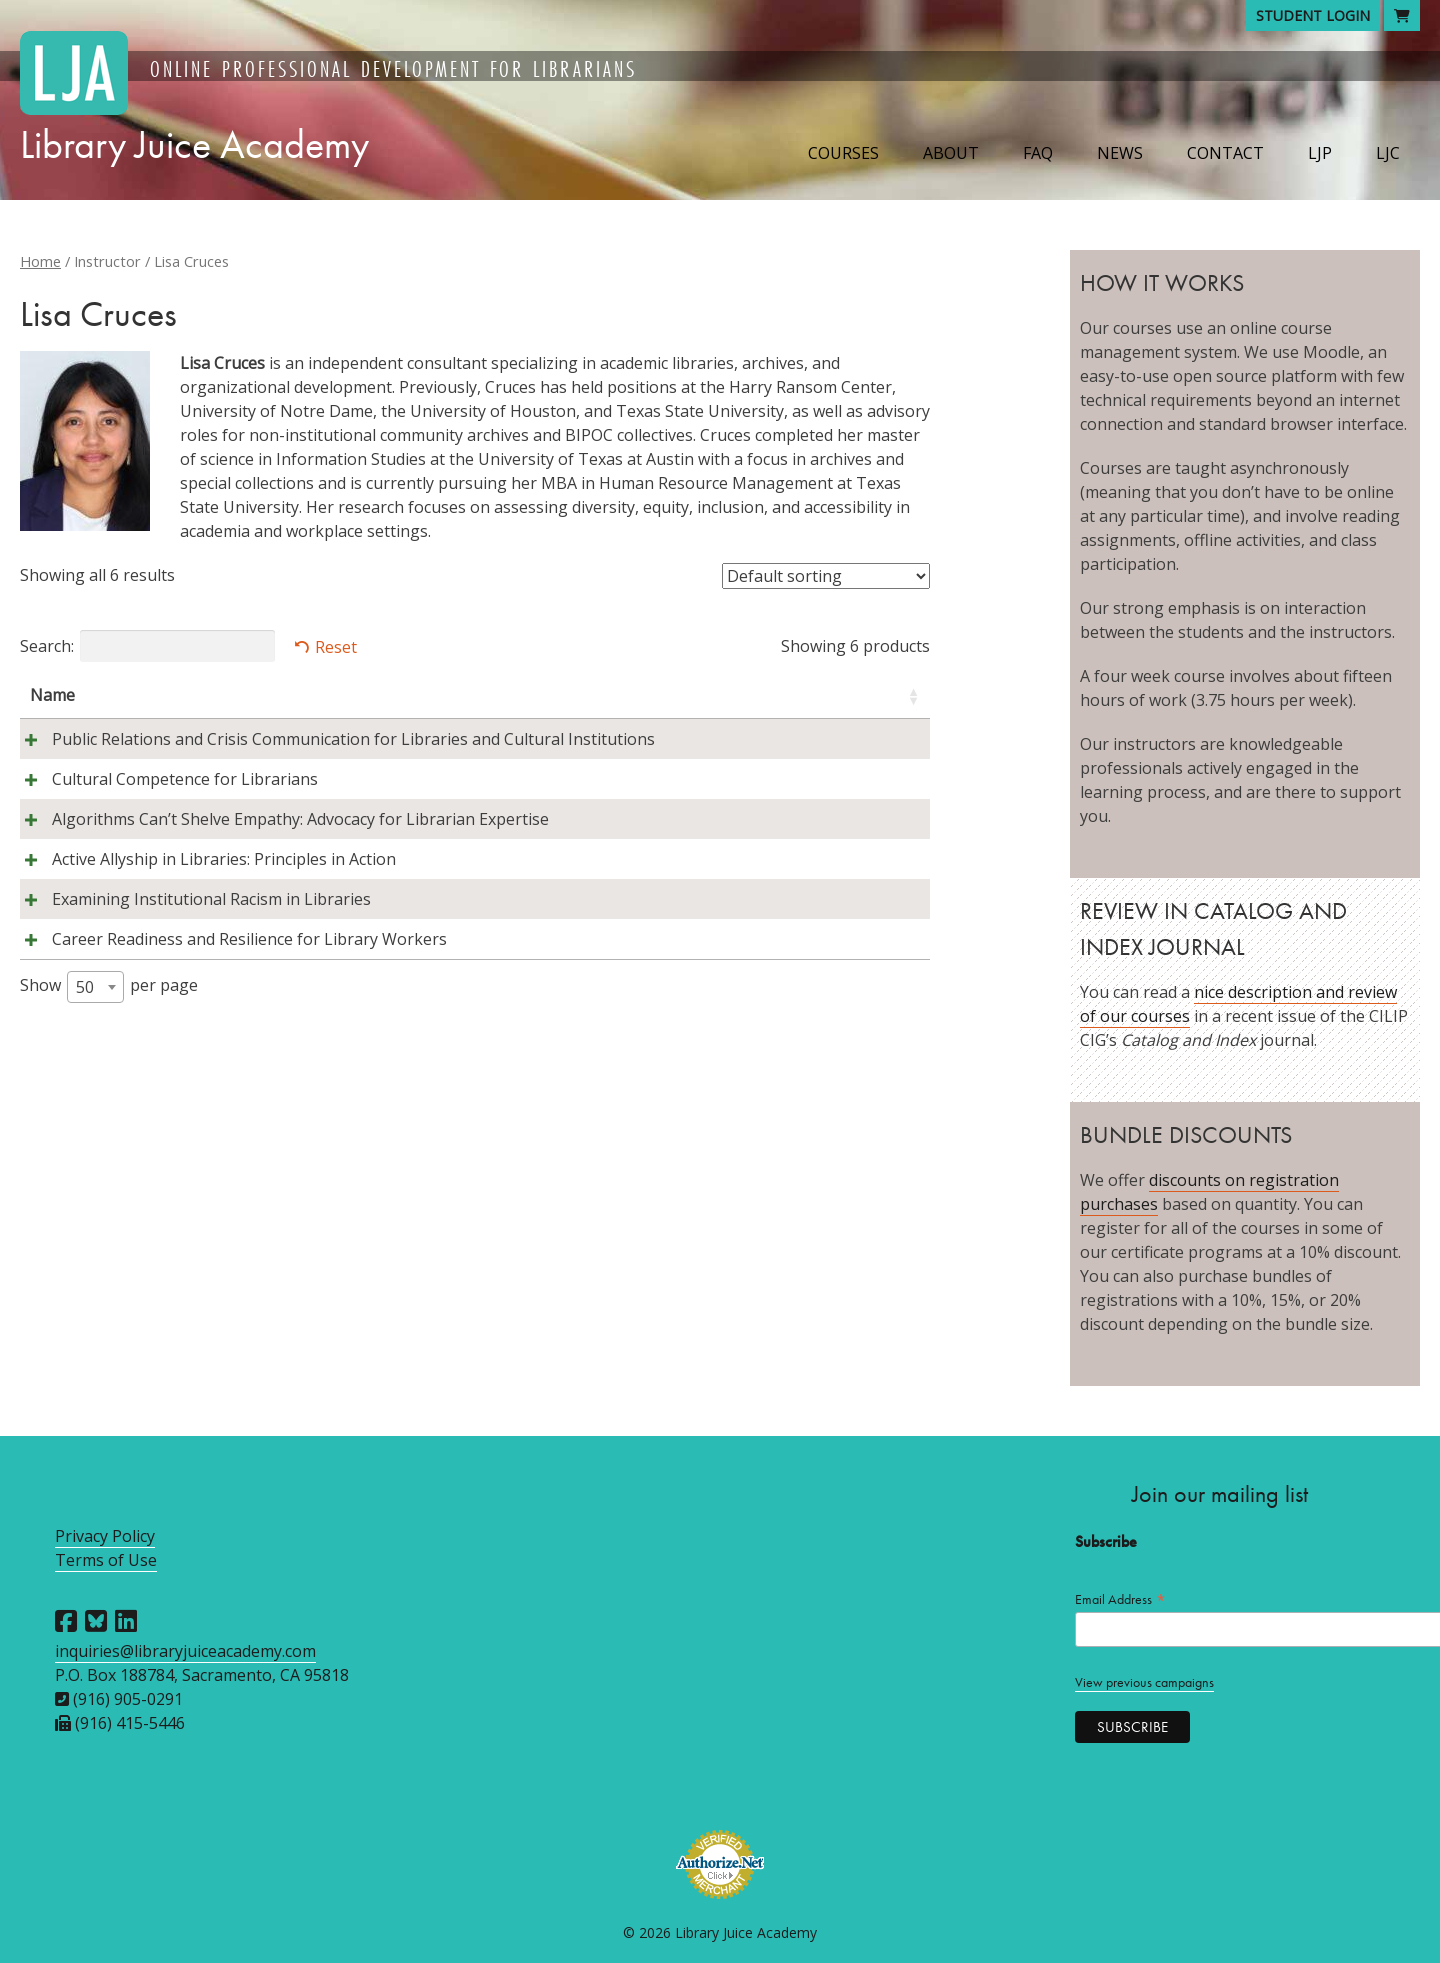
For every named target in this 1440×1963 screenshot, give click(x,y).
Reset (336, 647)
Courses (843, 153)
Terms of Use (106, 1560)
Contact (1225, 153)
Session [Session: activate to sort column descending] (773, 695)
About (951, 153)
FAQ (1038, 153)
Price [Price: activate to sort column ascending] (880, 695)
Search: (147, 646)
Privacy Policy (105, 1536)
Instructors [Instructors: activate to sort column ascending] (581, 695)
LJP (1320, 153)
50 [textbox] (85, 1083)
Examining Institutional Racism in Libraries (189, 971)
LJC (1388, 153)
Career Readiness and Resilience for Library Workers (227, 1035)
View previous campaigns (1144, 1682)
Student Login (1313, 15)
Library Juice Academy (194, 144)
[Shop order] (826, 576)
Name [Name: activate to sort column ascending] (52, 695)
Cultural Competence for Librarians (163, 803)
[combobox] (95, 1083)
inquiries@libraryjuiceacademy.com (185, 1651)
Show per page (109, 1083)
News (1120, 153)
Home (40, 261)
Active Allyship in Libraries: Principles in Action (202, 907)
